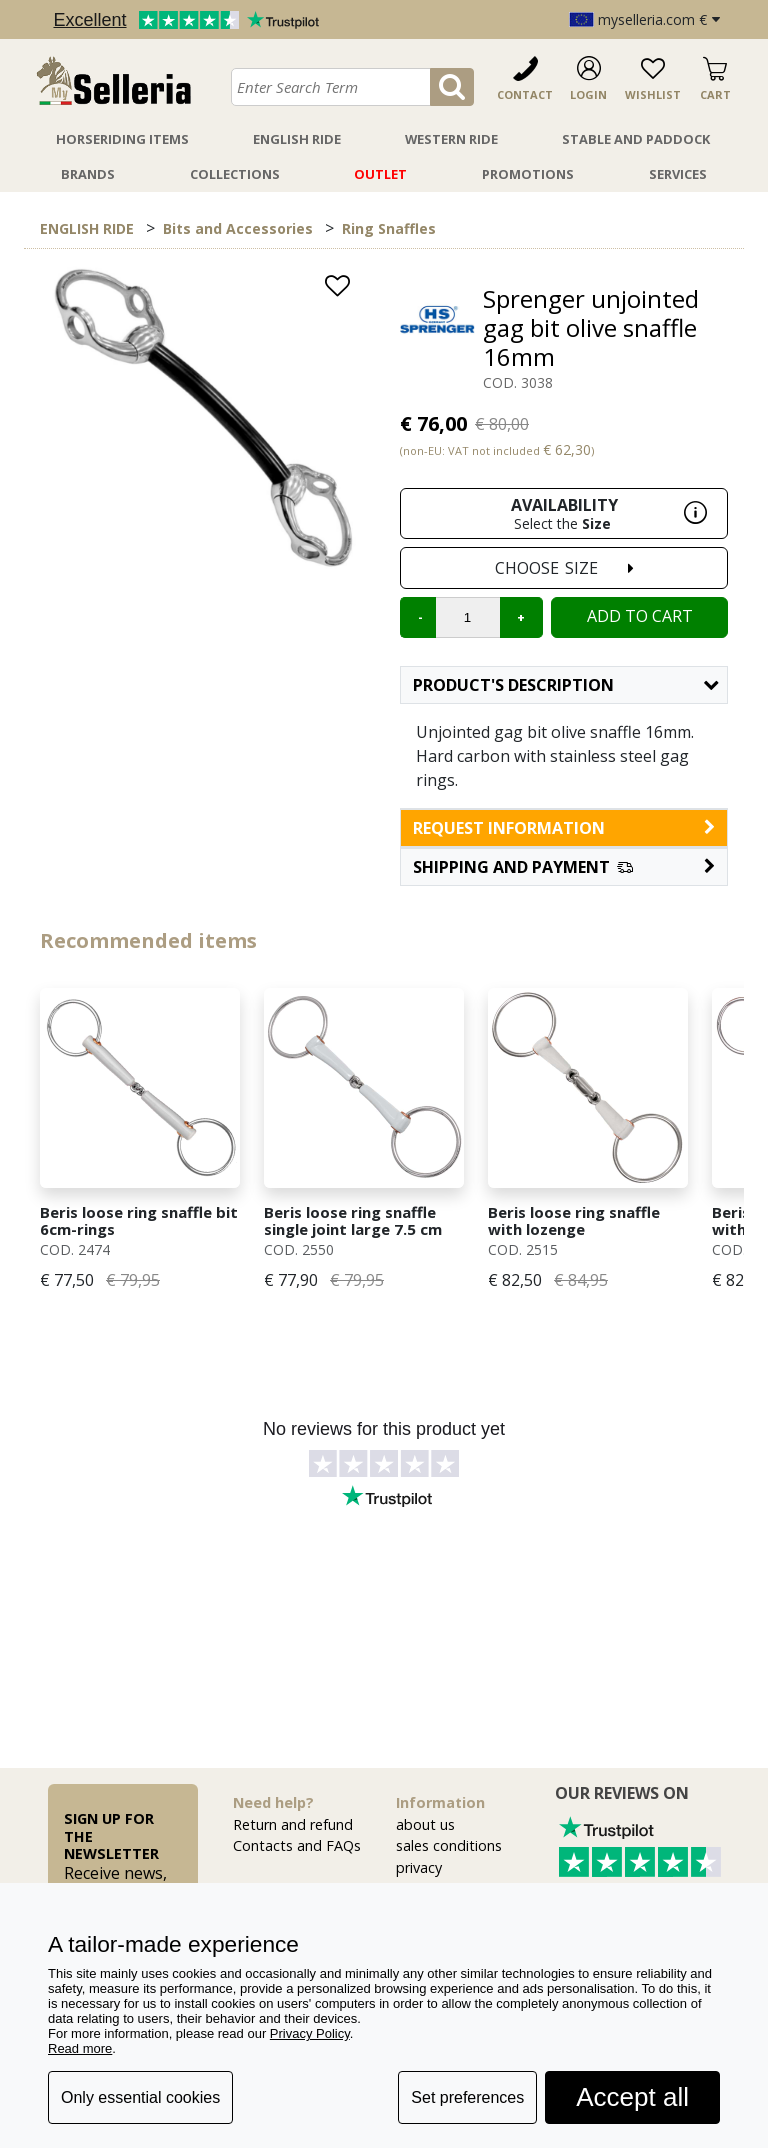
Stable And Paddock (636, 139)
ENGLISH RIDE (87, 228)
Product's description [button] (565, 685)
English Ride (297, 139)
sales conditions (449, 1845)
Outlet (380, 174)
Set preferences (467, 2097)
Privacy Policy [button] (310, 2033)
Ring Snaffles (389, 228)
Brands (88, 174)
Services (678, 174)
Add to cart (640, 616)
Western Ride (451, 139)
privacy (419, 1867)
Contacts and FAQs (297, 1845)
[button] (564, 867)
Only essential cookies (140, 2097)
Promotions (528, 174)
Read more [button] (80, 2048)
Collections (235, 174)
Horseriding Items (122, 139)
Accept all (632, 2097)
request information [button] (564, 828)
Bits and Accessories (238, 228)
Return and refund (293, 1824)
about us (425, 1824)
